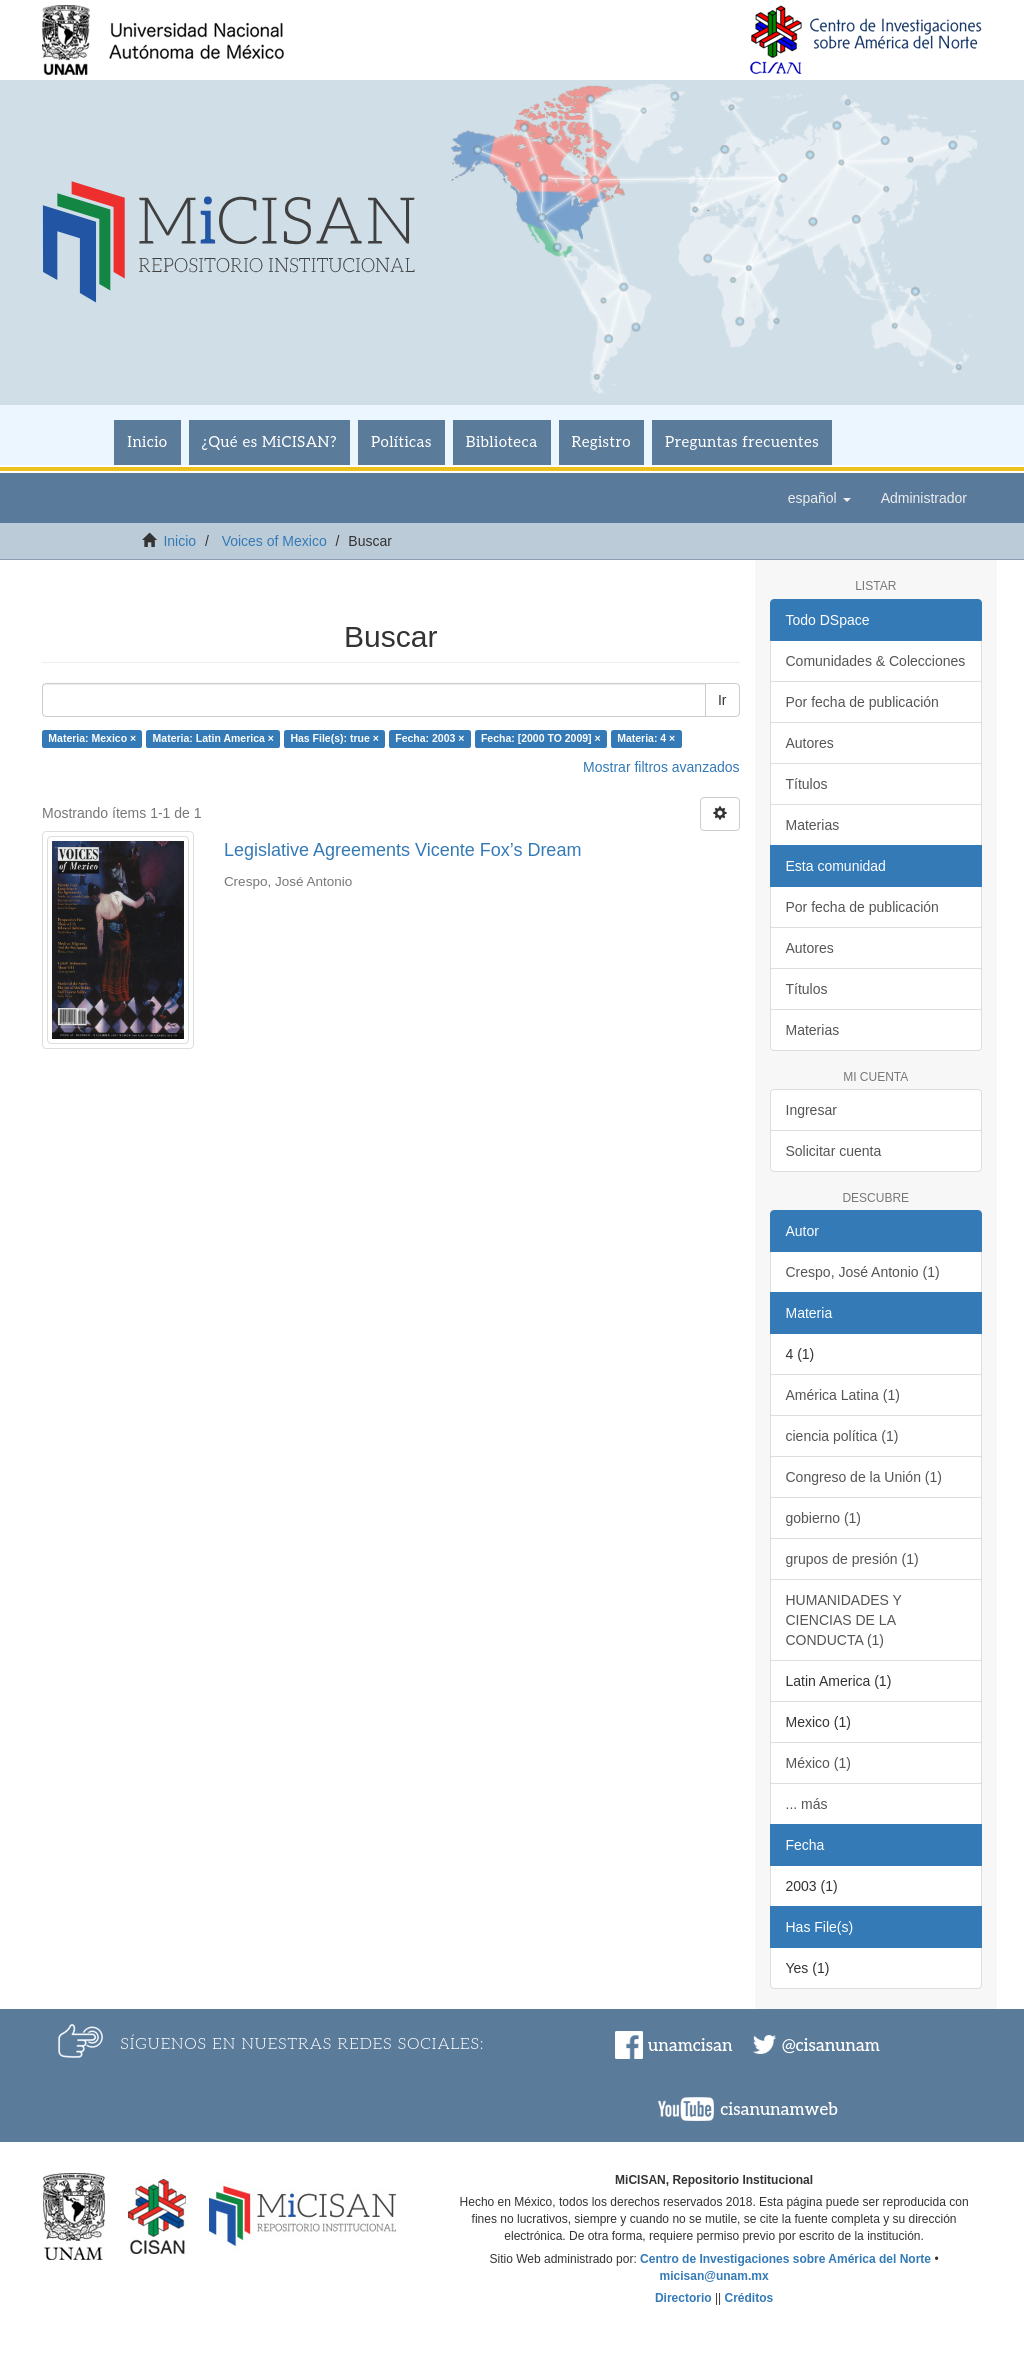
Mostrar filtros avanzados (661, 767)
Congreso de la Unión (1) (864, 1477)
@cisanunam (831, 2046)
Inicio (147, 442)
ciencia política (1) (842, 1436)
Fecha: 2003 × (429, 738)
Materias (813, 825)
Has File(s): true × (334, 738)
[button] (819, 498)
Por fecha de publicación (862, 702)
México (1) (818, 1763)
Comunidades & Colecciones (876, 661)
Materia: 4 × (646, 738)
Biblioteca (502, 442)
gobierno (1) (824, 1518)
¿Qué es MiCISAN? (269, 442)
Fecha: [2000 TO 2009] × (541, 738)
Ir (722, 700)
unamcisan (690, 2046)
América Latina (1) (843, 1395)
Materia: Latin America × (213, 738)
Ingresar (811, 1110)
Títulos (807, 784)
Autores (810, 743)
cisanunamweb (779, 2110)
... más (807, 1804)
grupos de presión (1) (852, 1559)
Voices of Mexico (274, 541)
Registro (602, 442)
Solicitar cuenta (834, 1151)
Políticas (401, 442)
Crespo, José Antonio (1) (863, 1272)
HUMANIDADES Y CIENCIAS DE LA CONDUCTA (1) (844, 1620)
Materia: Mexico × (92, 738)
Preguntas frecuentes (742, 442)
